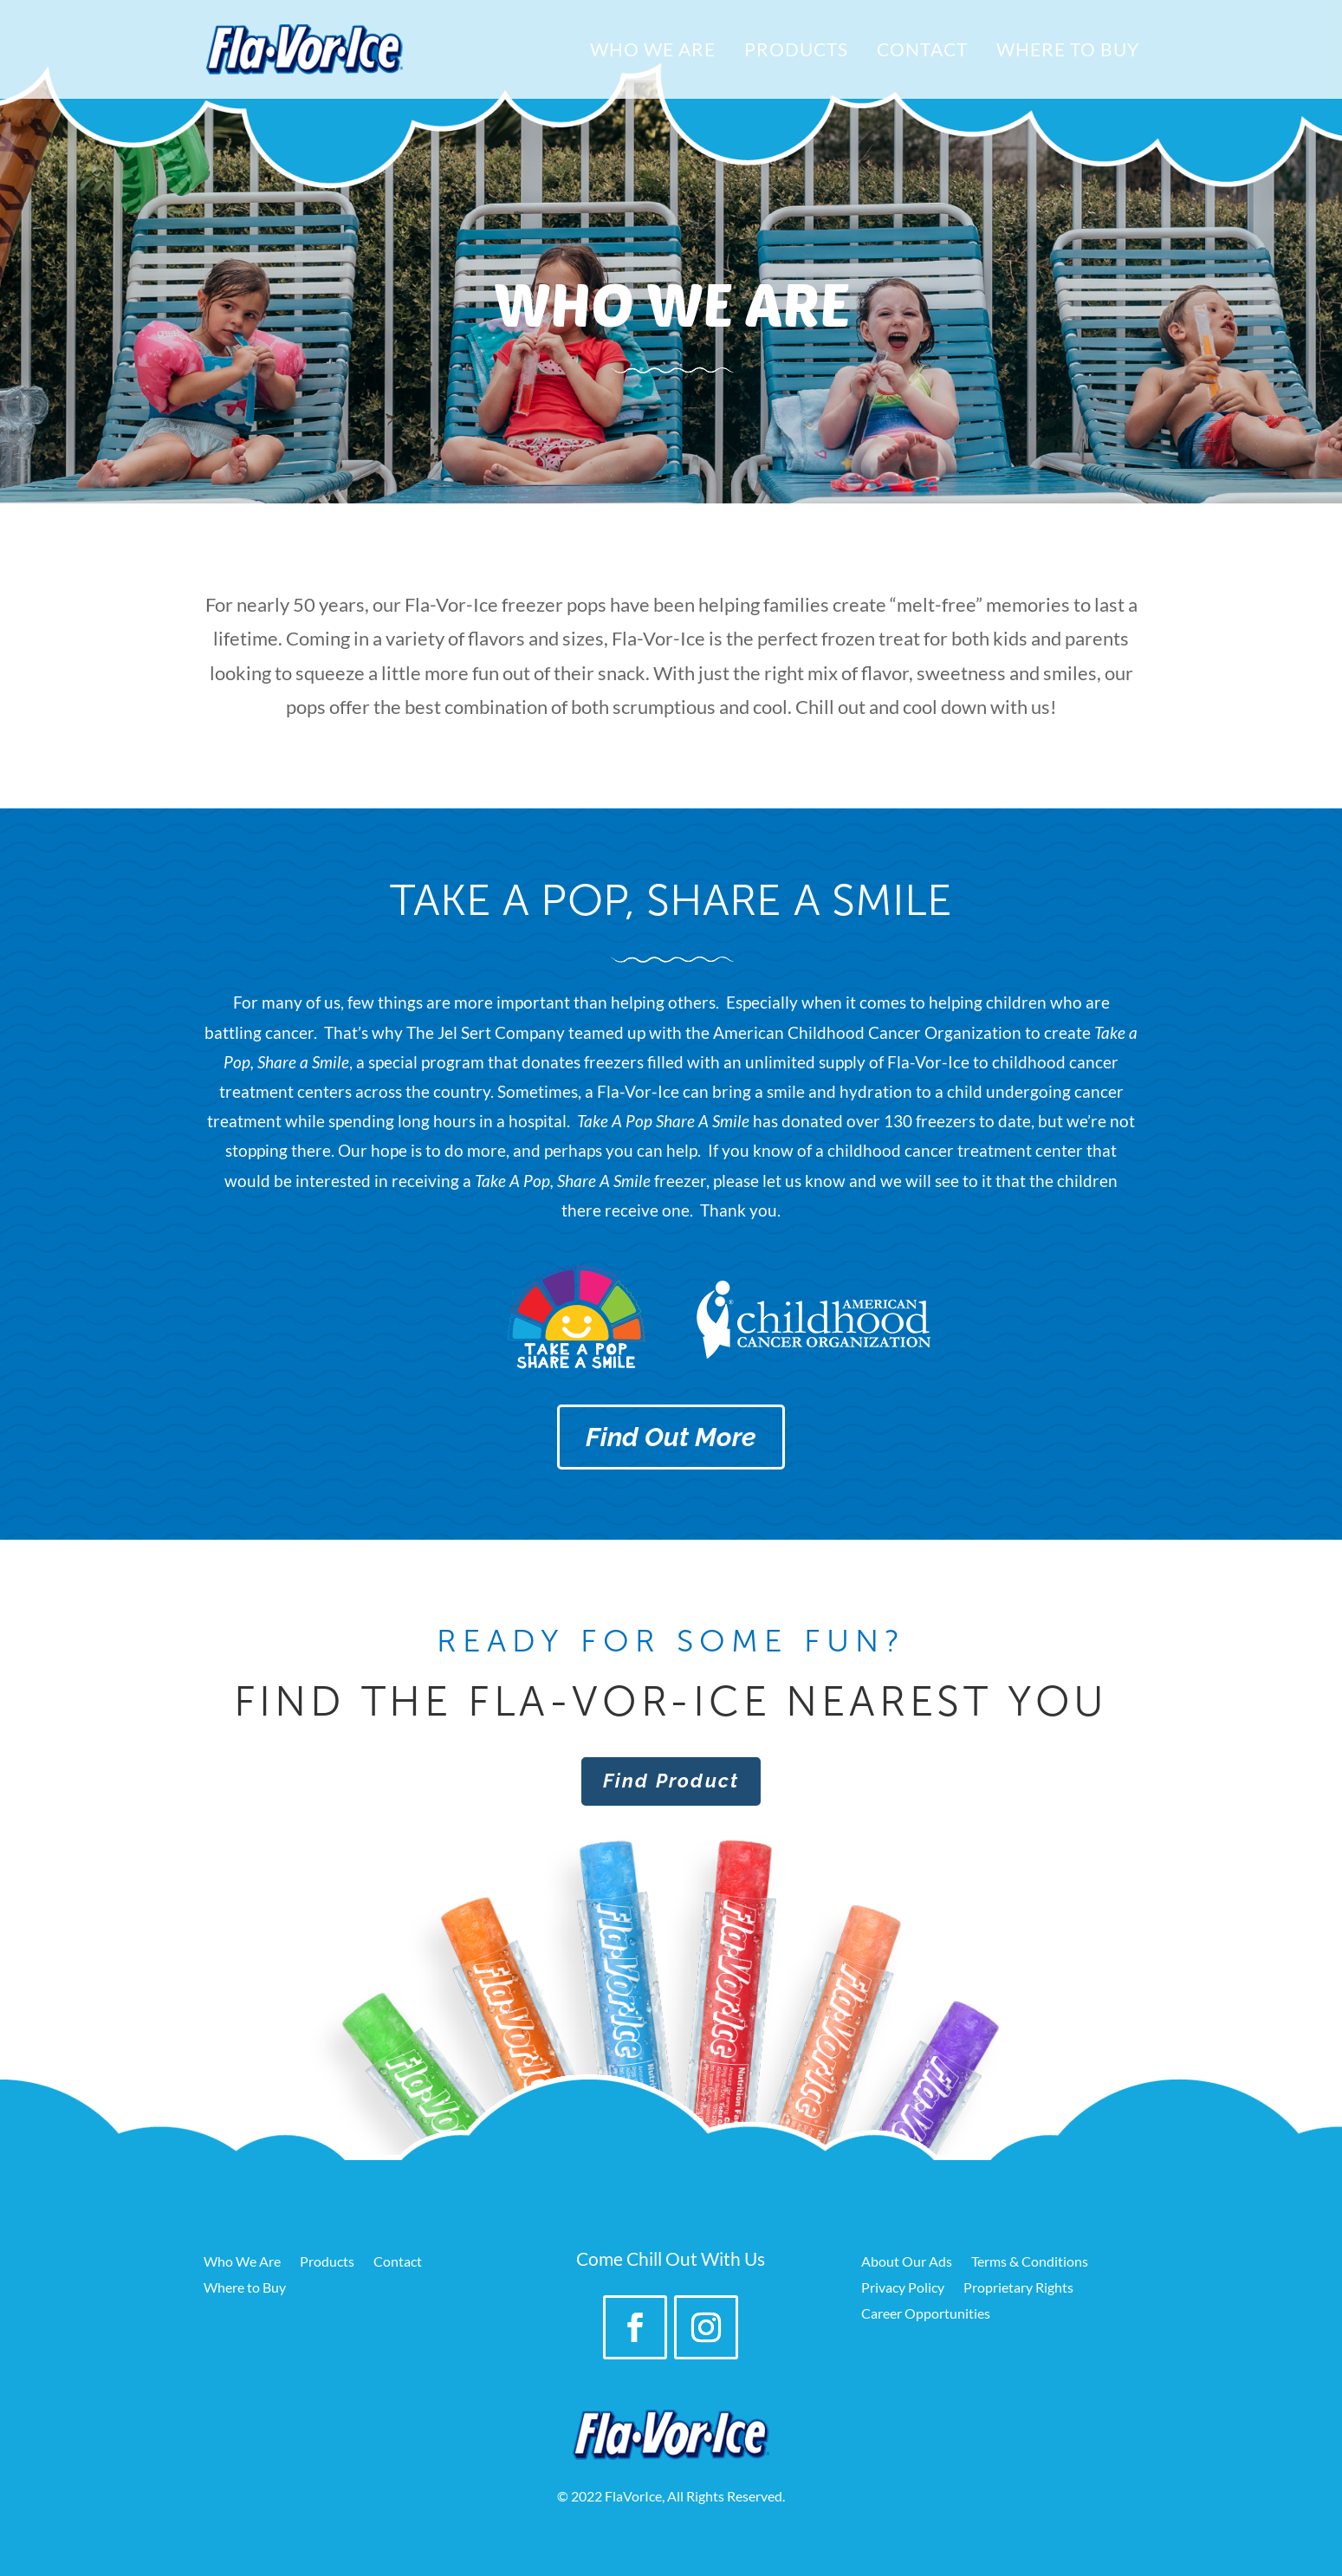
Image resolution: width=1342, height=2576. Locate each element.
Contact (922, 51)
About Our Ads (906, 2262)
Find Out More (671, 1437)
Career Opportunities (925, 2314)
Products (796, 51)
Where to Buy (1067, 51)
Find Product (671, 1780)
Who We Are (653, 51)
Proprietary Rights (1018, 2288)
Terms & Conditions (1029, 2262)
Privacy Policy (902, 2288)
